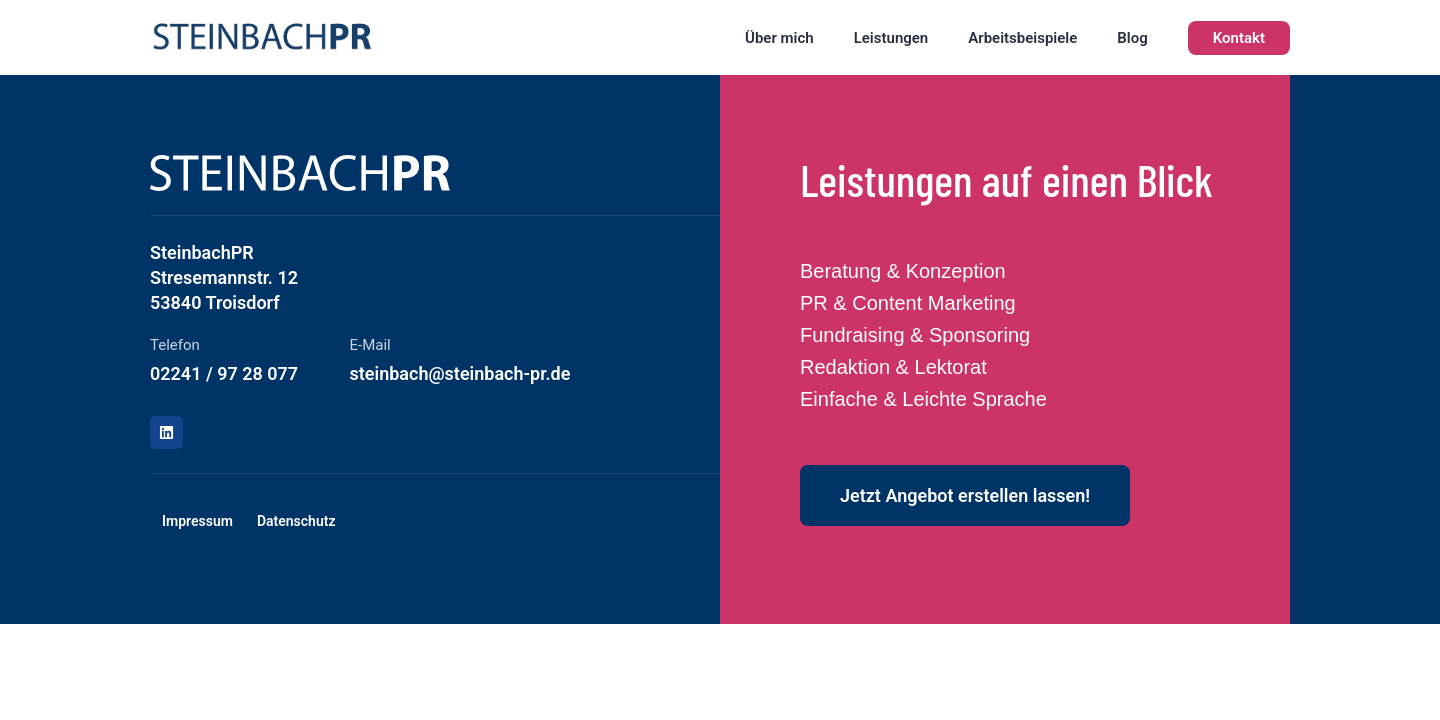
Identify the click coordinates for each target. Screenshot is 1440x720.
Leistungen (891, 38)
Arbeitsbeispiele (1022, 38)
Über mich (779, 38)
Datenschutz (296, 521)
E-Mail (370, 345)
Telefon (175, 345)
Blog (1132, 38)
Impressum (197, 521)
